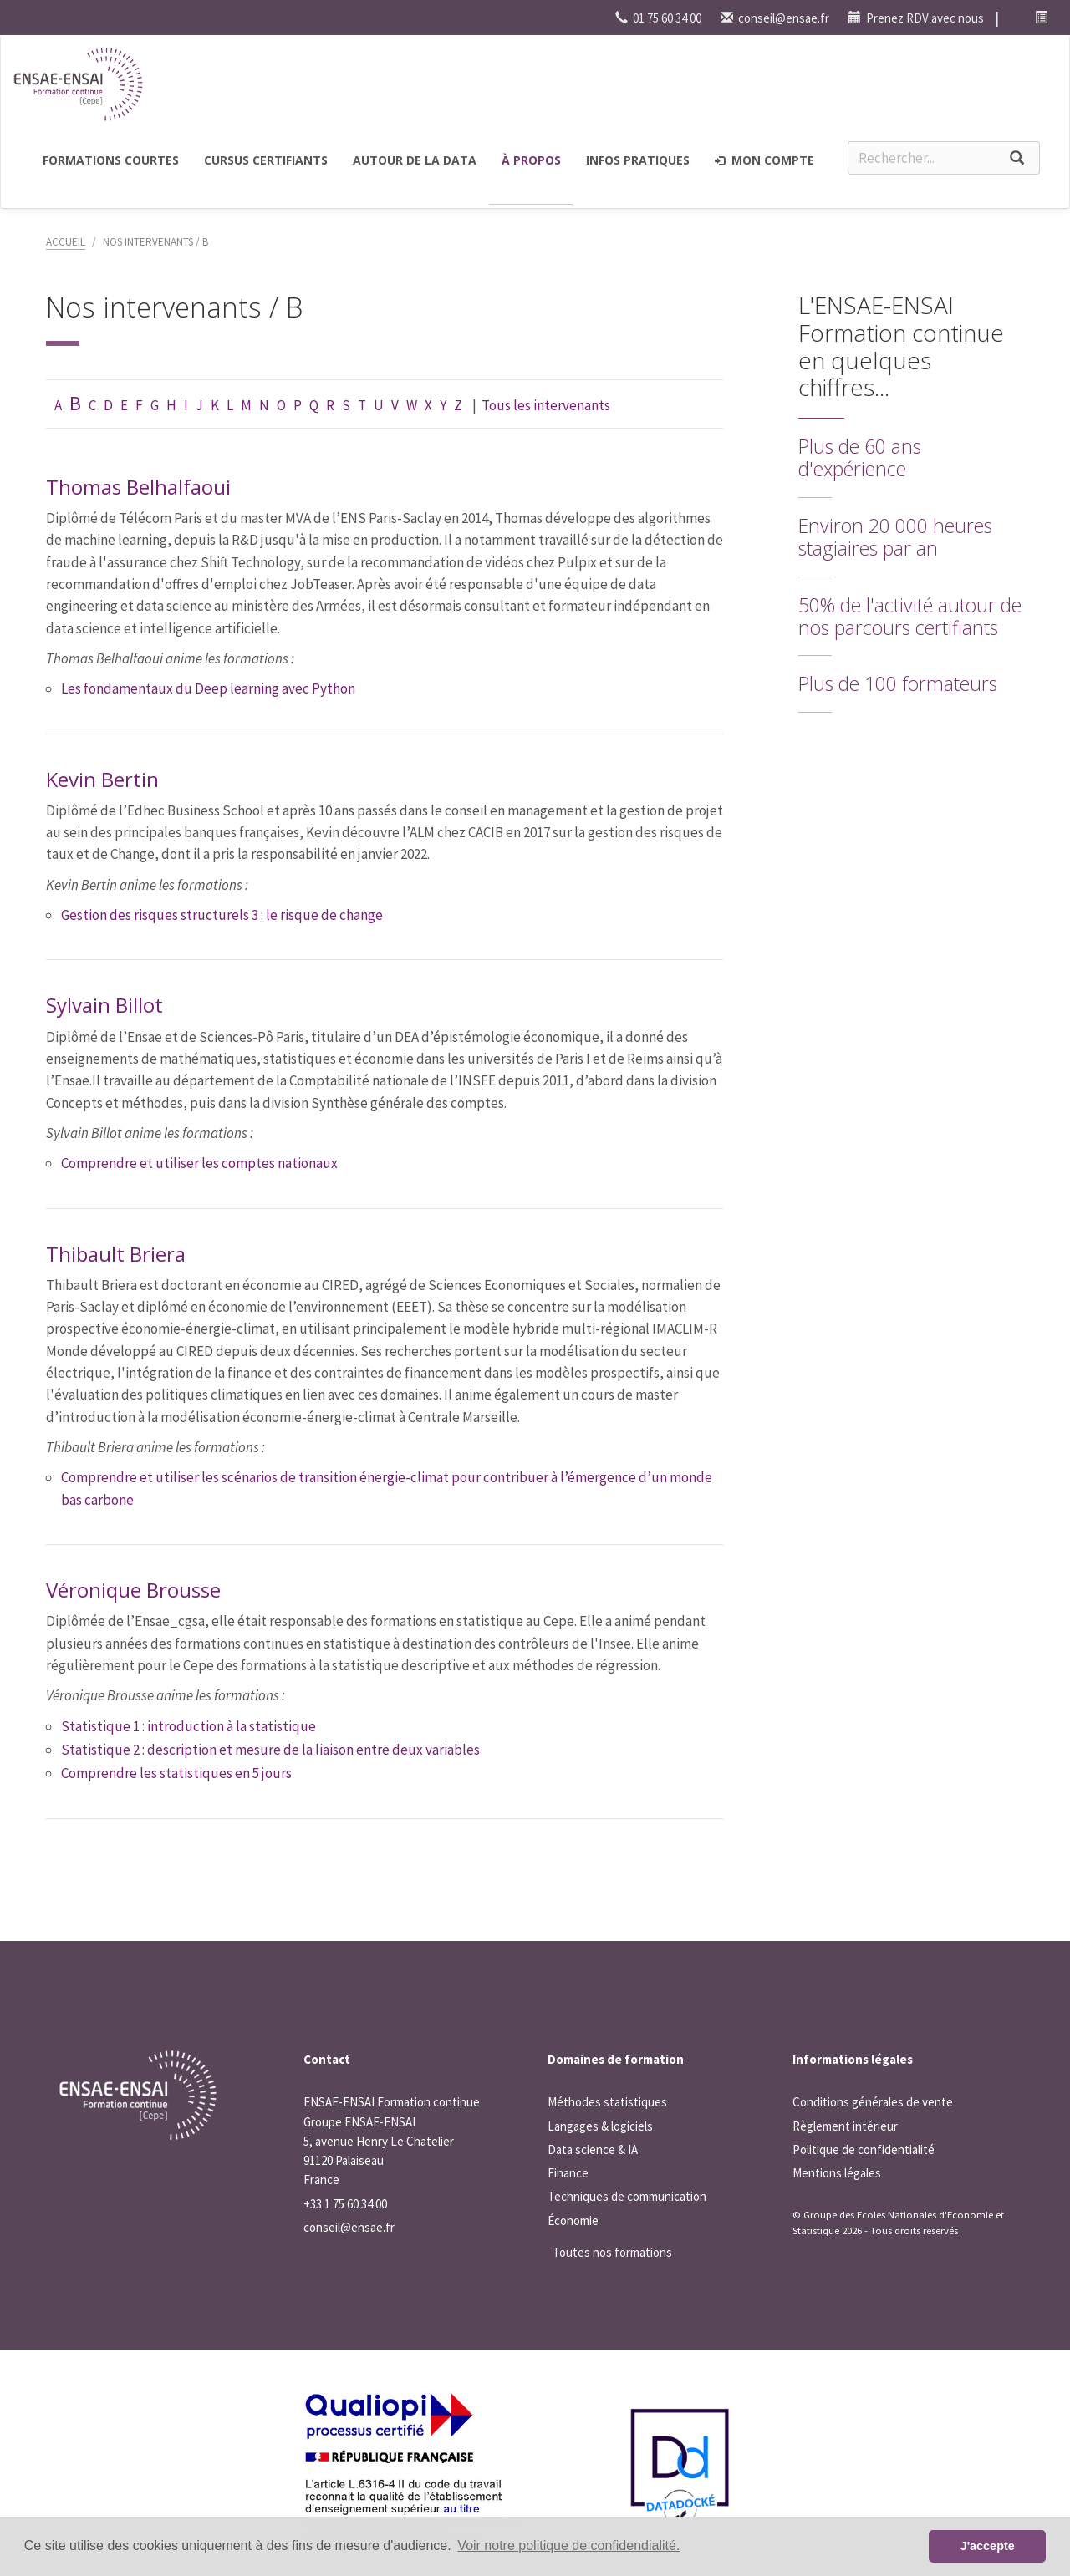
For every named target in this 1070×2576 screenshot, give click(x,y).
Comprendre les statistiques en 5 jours (176, 1773)
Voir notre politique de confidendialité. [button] (568, 2545)
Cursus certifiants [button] (266, 160)
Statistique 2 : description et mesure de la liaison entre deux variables (270, 1749)
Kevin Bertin (102, 779)
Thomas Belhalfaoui (138, 486)
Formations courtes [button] (111, 160)
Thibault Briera (116, 1254)
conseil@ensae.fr (775, 18)
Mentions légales (836, 2173)
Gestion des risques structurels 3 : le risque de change (222, 915)
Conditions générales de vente (872, 2102)
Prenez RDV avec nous (916, 18)
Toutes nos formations (612, 2252)
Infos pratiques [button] (638, 160)
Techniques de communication (627, 2196)
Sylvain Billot (104, 1005)
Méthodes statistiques (607, 2102)
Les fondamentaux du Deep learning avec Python (208, 688)
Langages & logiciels (600, 2126)
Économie (573, 2220)
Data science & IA (593, 2149)
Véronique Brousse (133, 1589)
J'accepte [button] (987, 2546)
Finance (568, 2173)
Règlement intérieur (845, 2126)
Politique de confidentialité (863, 2149)
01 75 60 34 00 (658, 18)
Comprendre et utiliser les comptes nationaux (199, 1163)
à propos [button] (531, 160)
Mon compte (764, 160)
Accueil (65, 242)
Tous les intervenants (546, 405)
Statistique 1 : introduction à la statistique (188, 1726)
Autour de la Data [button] (414, 160)
